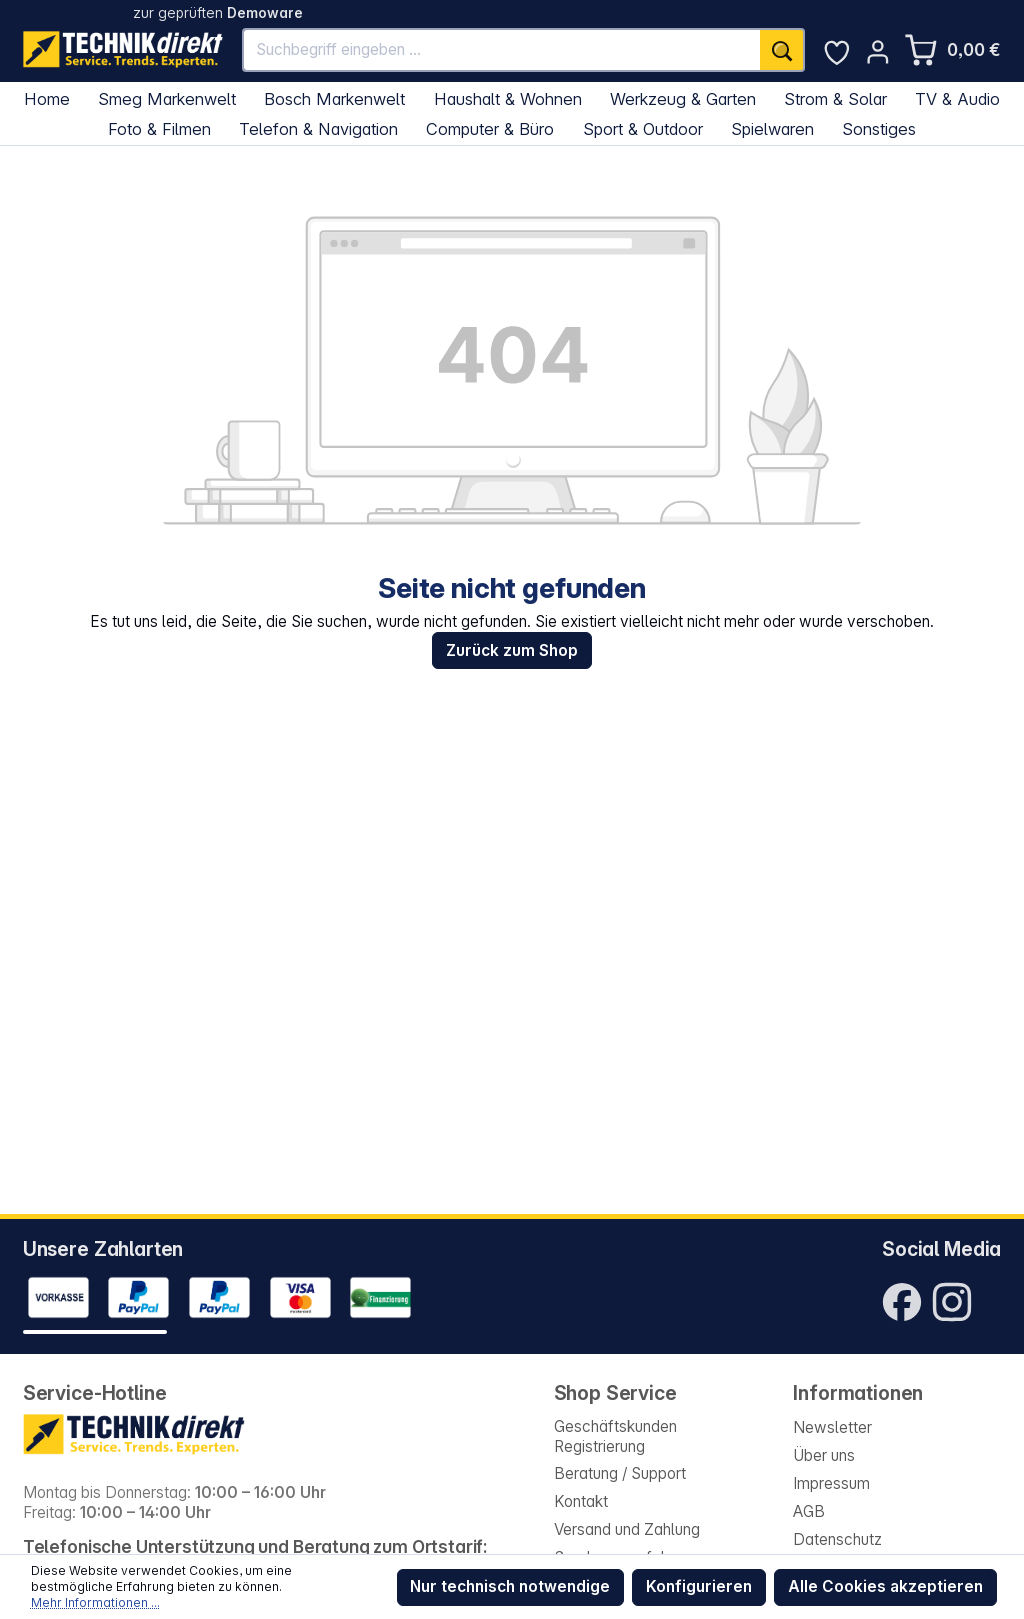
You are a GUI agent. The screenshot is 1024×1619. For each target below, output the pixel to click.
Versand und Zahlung (627, 1529)
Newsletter (832, 1427)
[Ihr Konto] (878, 52)
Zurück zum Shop (512, 650)
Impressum (831, 1483)
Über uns (824, 1455)
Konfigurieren (699, 1586)
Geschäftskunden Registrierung (615, 1436)
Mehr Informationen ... (95, 1602)
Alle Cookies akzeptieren (885, 1586)
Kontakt (581, 1501)
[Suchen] (782, 50)
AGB (809, 1511)
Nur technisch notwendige (510, 1586)
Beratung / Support (620, 1473)
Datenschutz (837, 1539)
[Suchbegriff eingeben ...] (502, 50)
